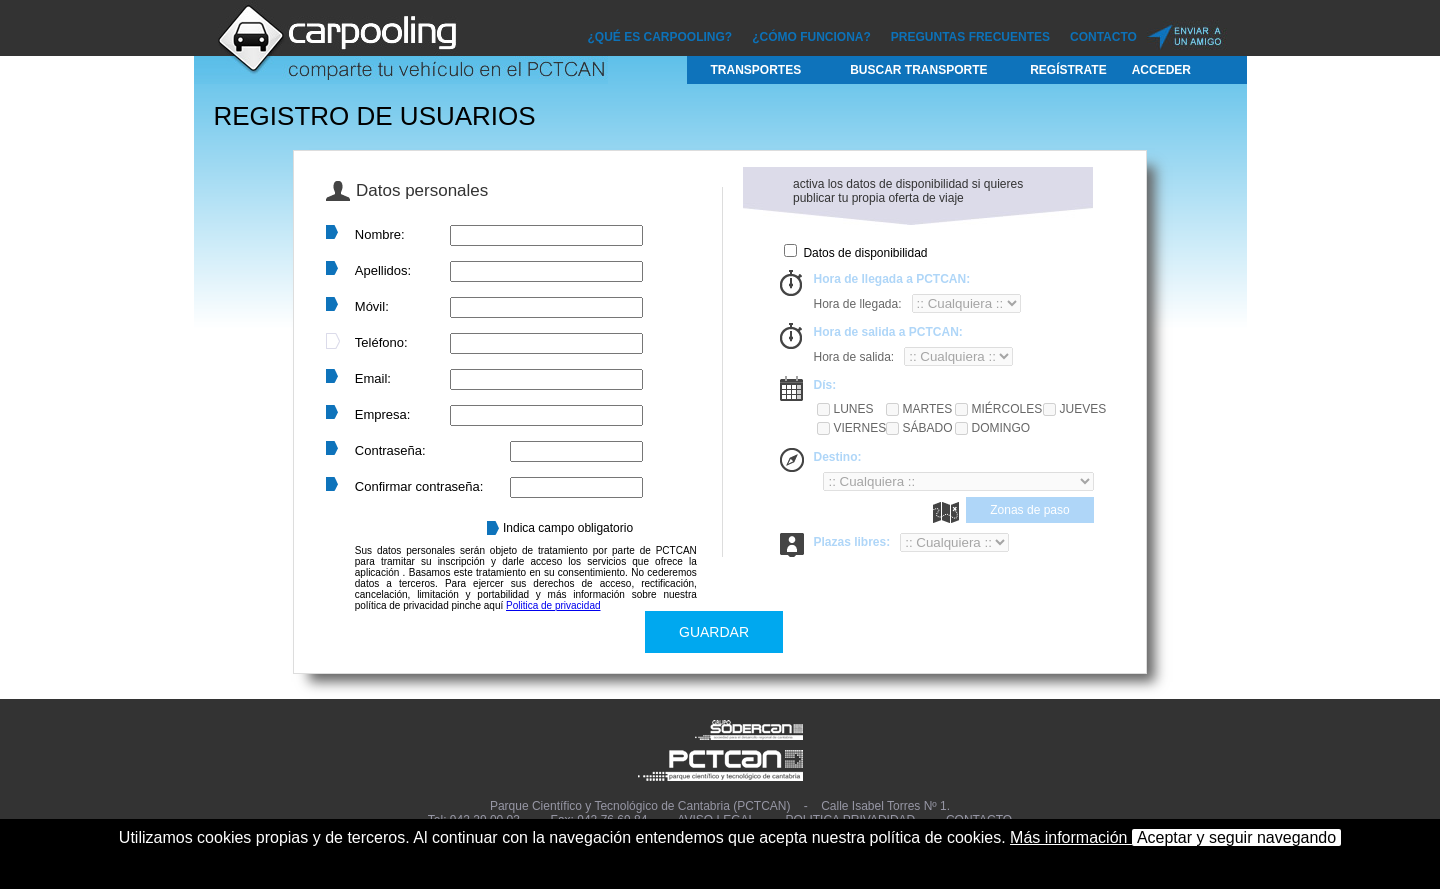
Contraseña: (390, 450)
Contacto (1103, 37)
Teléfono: (381, 342)
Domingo (1000, 428)
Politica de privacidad (553, 605)
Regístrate (1068, 70)
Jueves (1082, 409)
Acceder (1161, 70)
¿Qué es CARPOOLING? (660, 37)
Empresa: (383, 414)
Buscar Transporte (918, 70)
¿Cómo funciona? (811, 37)
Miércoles (1005, 409)
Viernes (857, 428)
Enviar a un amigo (1185, 34)
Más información (1071, 837)
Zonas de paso (1029, 510)
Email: (373, 378)
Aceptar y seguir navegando (1236, 837)
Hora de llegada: (857, 304)
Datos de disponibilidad (865, 253)
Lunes (853, 409)
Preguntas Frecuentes (970, 37)
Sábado (926, 428)
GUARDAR (714, 632)
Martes (926, 409)
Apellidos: (383, 270)
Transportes (756, 70)
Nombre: (380, 234)
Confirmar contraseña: (419, 486)
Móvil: (372, 306)
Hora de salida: (853, 357)
